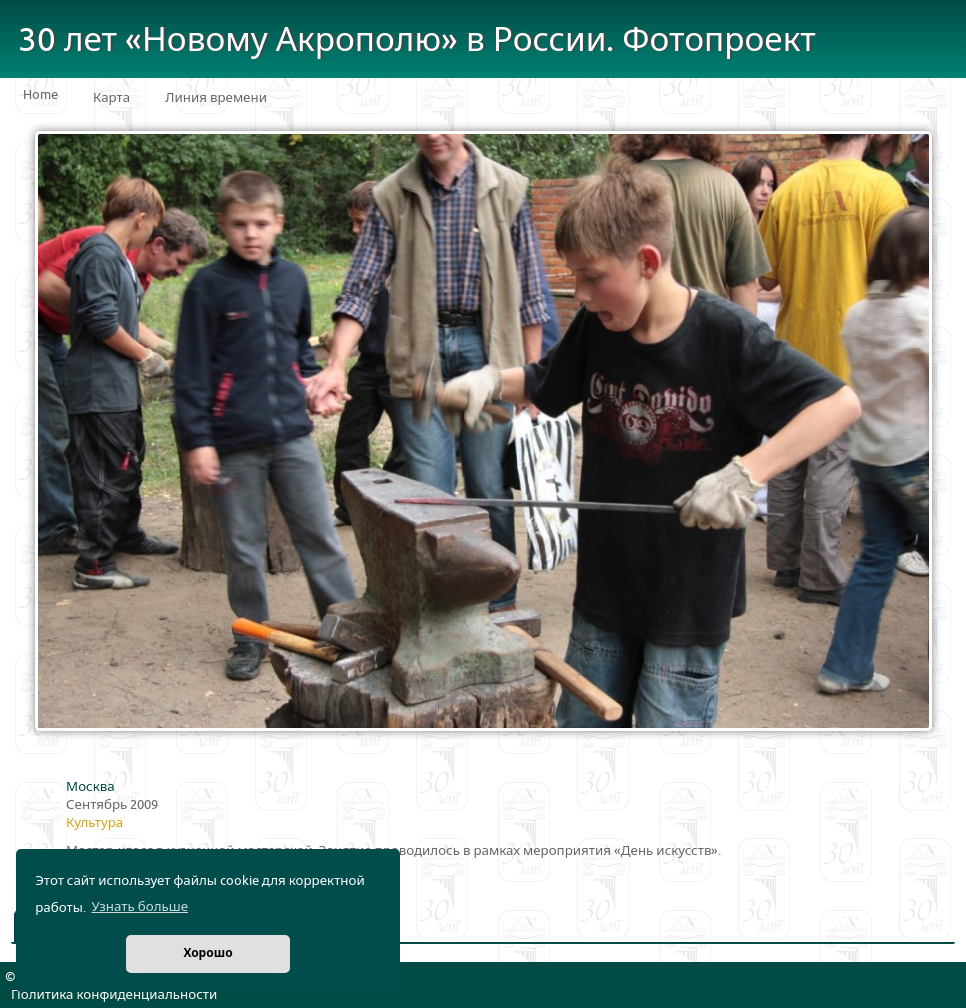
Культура (94, 823)
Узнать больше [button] (139, 907)
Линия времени (216, 98)
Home (40, 95)
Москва (90, 787)
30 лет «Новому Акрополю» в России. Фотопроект (417, 40)
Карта (111, 98)
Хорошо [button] (207, 953)
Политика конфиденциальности (114, 995)
